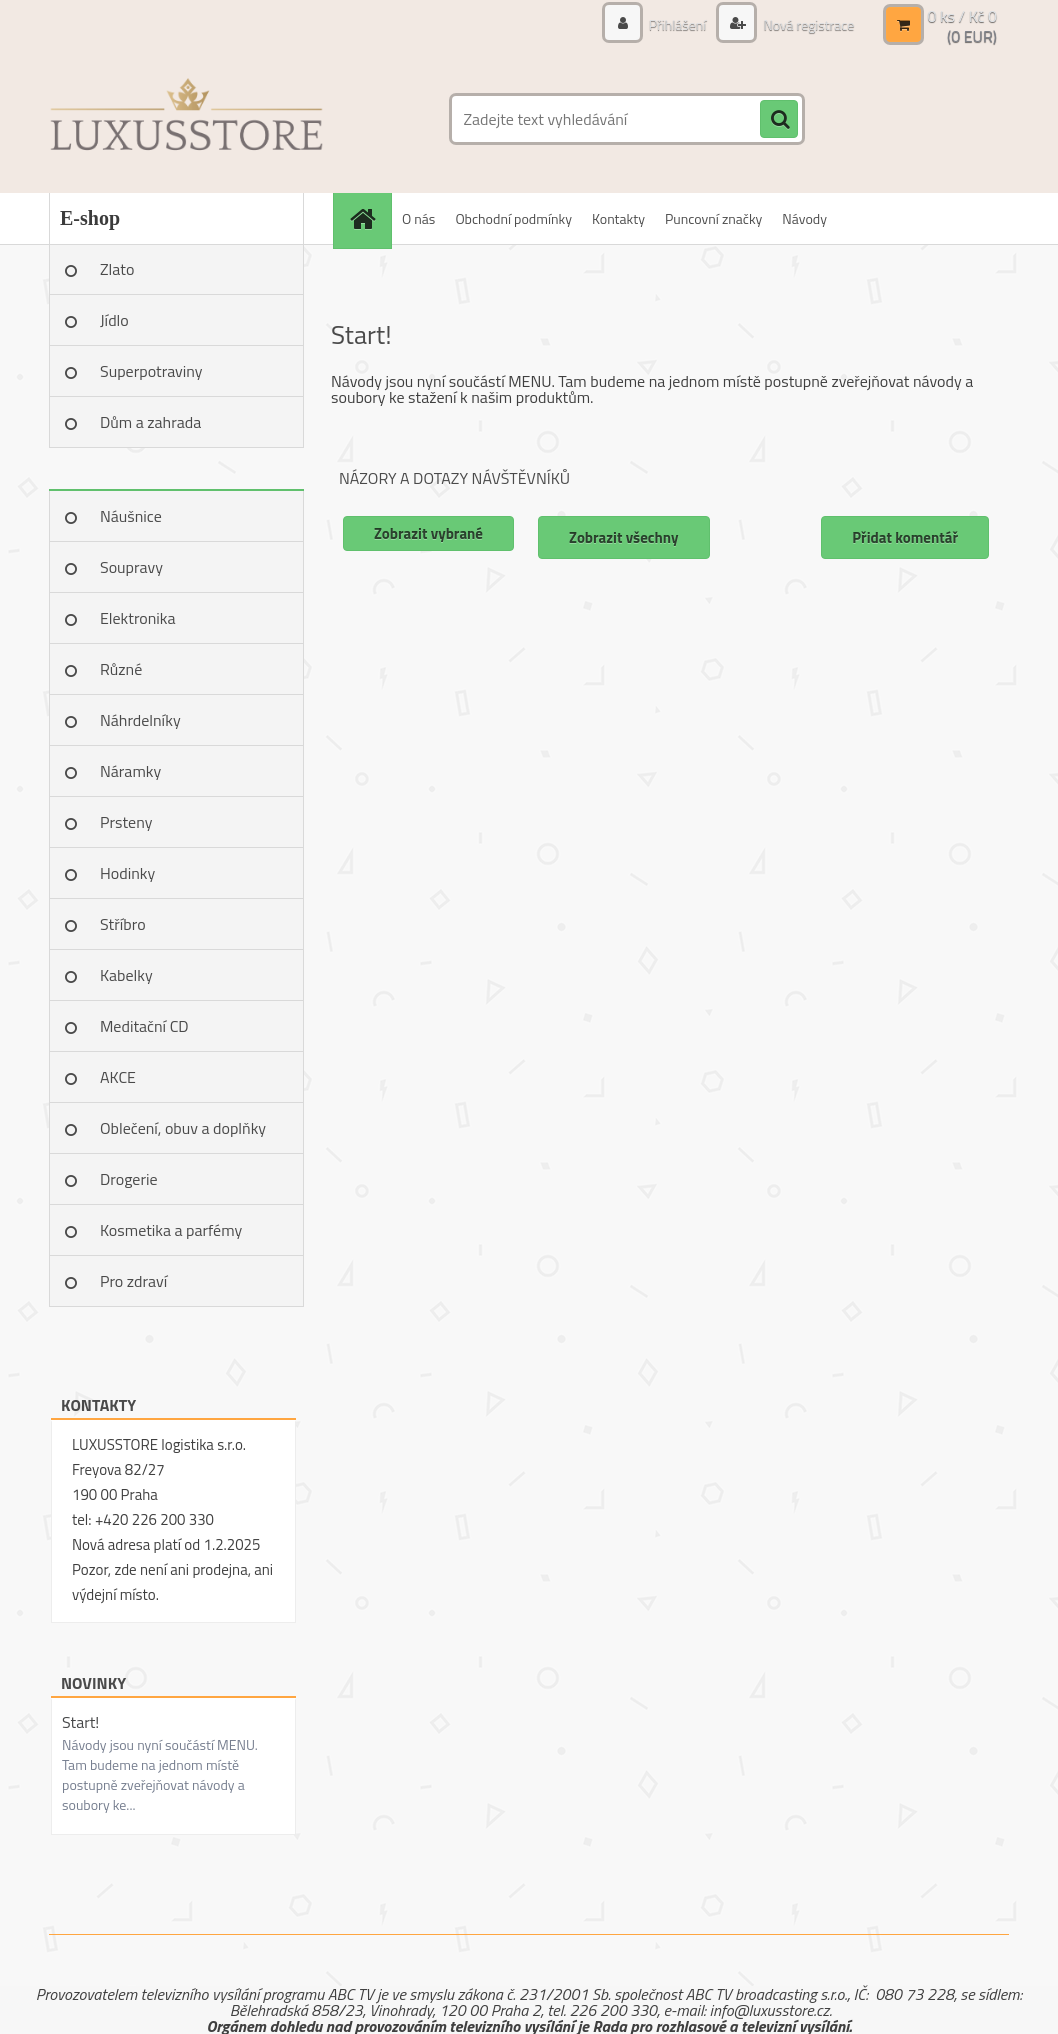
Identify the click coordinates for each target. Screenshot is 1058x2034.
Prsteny (126, 822)
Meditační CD (144, 1026)
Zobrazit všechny (624, 537)
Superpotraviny (151, 371)
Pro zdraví (133, 1281)
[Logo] (186, 119)
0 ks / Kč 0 (962, 16)
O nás (418, 218)
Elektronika (137, 618)
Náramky (130, 771)
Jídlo (114, 320)
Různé (121, 669)
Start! (80, 1722)
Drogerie (129, 1179)
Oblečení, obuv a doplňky (183, 1128)
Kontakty (618, 218)
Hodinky (127, 873)
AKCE (118, 1077)
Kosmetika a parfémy (171, 1230)
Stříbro (123, 924)
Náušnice (131, 516)
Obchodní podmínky (513, 218)
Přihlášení (678, 24)
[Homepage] (369, 218)
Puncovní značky (713, 218)
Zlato (117, 269)
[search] (779, 120)
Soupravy (131, 567)
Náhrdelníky (140, 720)
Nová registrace (807, 24)
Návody (804, 218)
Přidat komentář (905, 537)
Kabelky (126, 975)
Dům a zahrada (150, 422)
